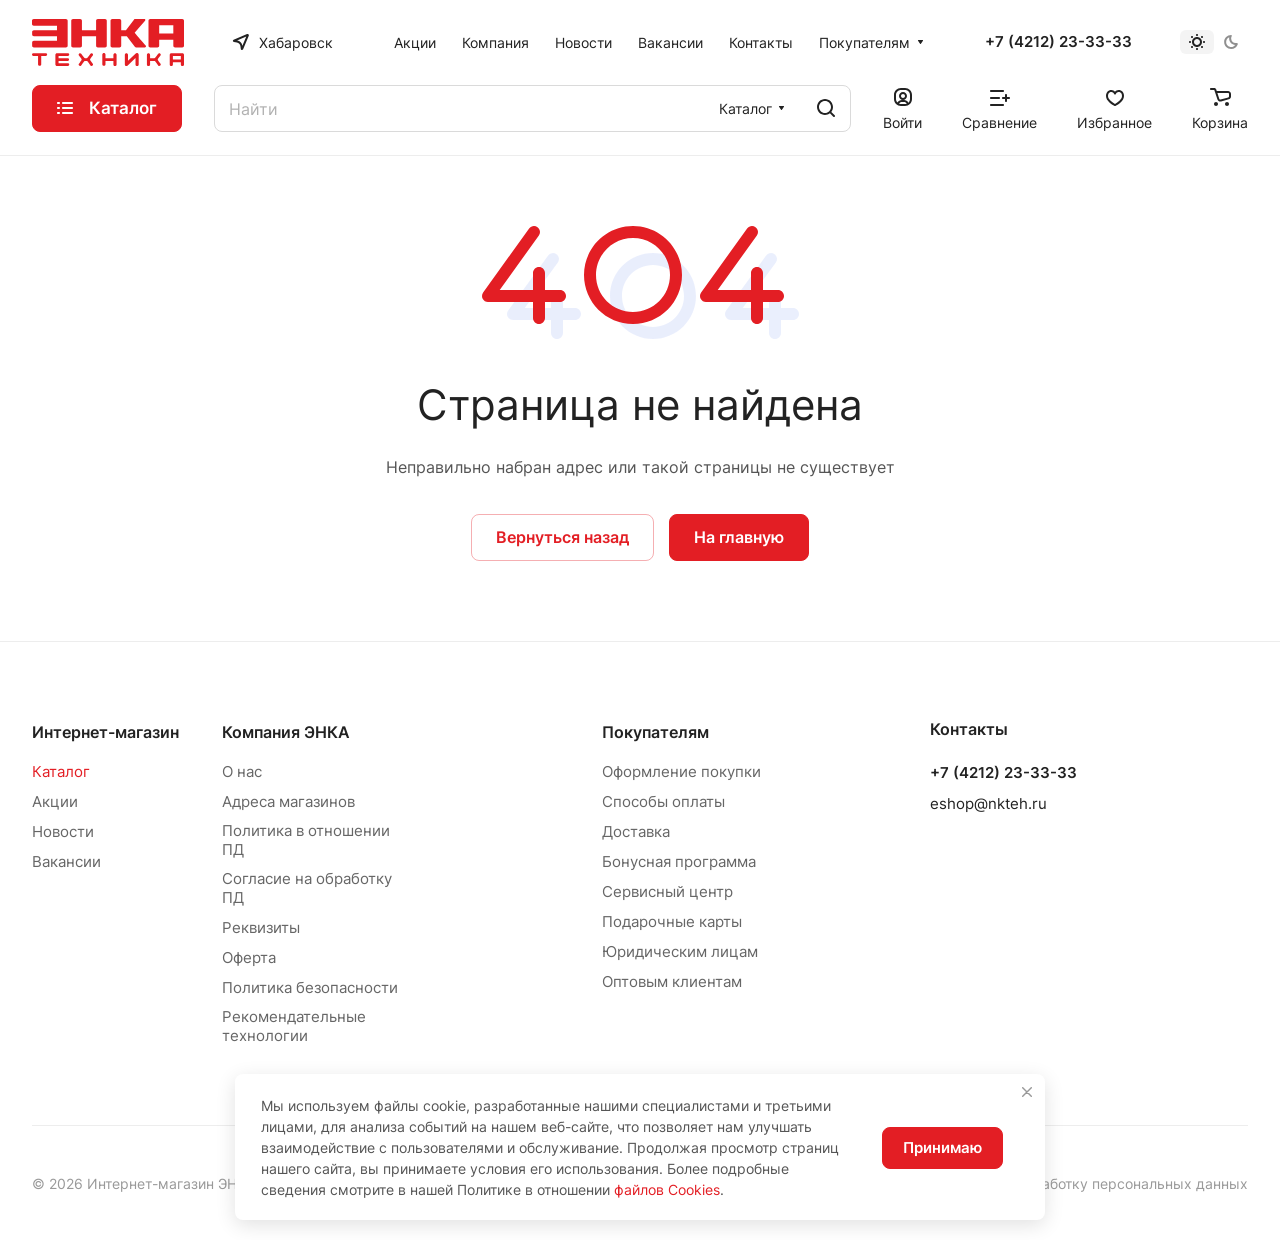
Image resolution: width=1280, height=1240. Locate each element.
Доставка (636, 831)
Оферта (249, 957)
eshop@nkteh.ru (988, 803)
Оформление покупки (681, 771)
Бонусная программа (679, 861)
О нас (242, 771)
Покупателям (655, 732)
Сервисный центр (667, 891)
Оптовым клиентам (672, 981)
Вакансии (66, 861)
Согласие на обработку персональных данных (1089, 1183)
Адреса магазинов (288, 801)
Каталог (61, 771)
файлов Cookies (667, 1189)
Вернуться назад (562, 537)
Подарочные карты (672, 921)
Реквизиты (261, 927)
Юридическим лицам (680, 951)
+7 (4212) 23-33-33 (1058, 42)
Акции (55, 801)
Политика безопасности (310, 987)
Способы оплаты (663, 801)
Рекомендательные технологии (294, 1026)
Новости (63, 831)
